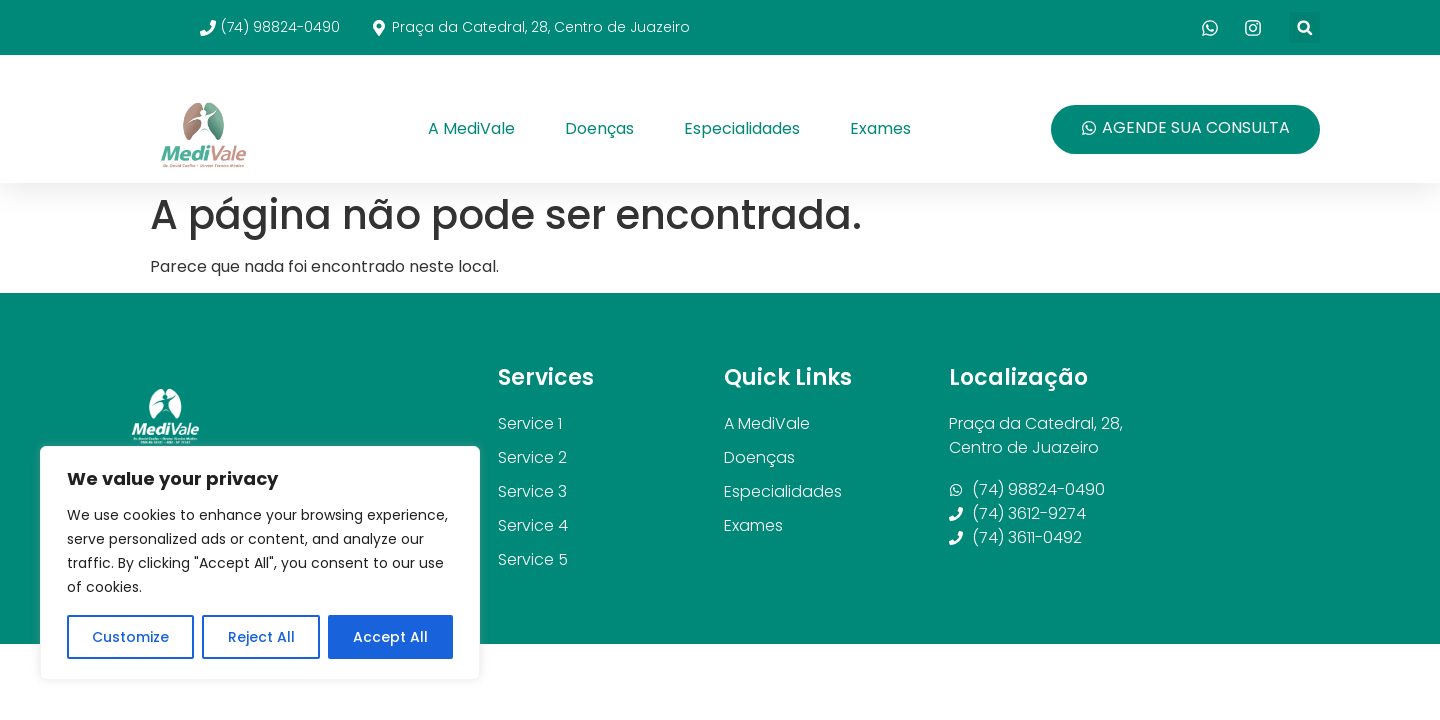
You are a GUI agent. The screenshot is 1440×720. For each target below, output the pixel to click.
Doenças (599, 128)
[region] (260, 563)
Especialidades (742, 128)
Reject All (260, 637)
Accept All (390, 637)
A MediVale (471, 128)
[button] (1304, 27)
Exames (880, 128)
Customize (130, 637)
